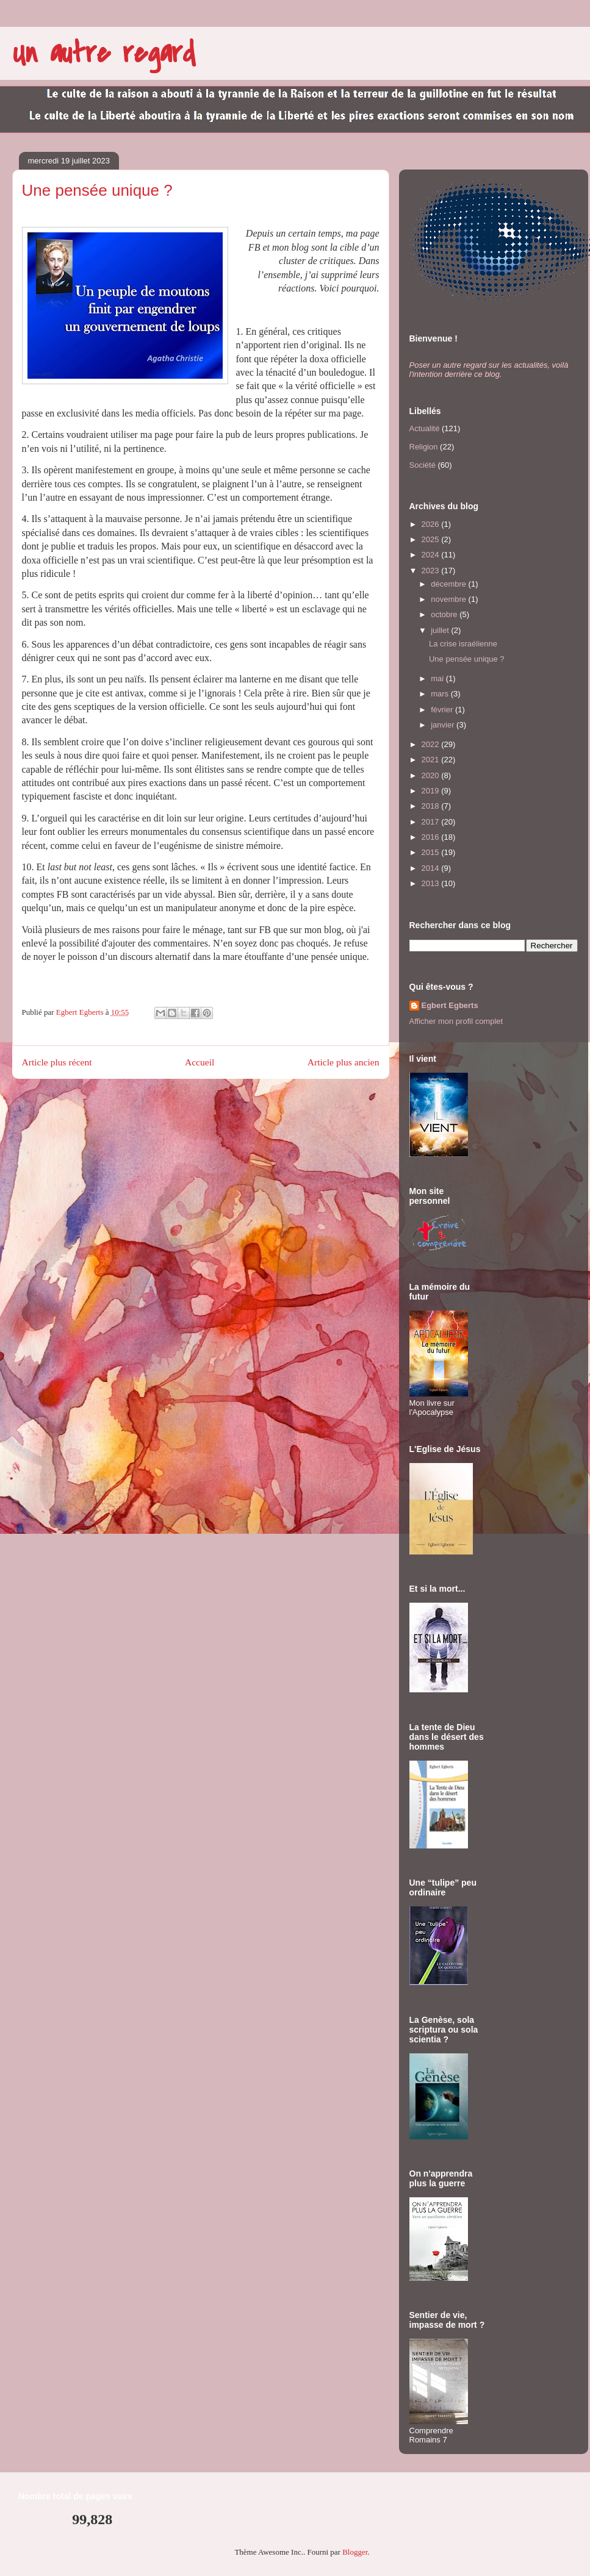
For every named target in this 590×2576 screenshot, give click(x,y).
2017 (432, 821)
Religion (423, 446)
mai (438, 678)
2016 (432, 837)
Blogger (354, 2551)
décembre (449, 584)
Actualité (424, 428)
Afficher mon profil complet (456, 1021)
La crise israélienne (463, 643)
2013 (432, 883)
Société (422, 465)
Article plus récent (57, 1062)
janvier (443, 724)
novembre (449, 599)
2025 (432, 539)
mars (441, 693)
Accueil (200, 1062)
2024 (432, 554)
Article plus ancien (344, 1062)
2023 (432, 570)
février (443, 709)
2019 (432, 790)
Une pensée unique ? (467, 659)
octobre (445, 614)
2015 (432, 852)
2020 (432, 775)
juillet (441, 630)
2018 (432, 805)
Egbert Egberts (450, 1005)
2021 (432, 759)
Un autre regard (103, 53)
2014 (432, 868)
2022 (432, 744)
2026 (432, 524)
